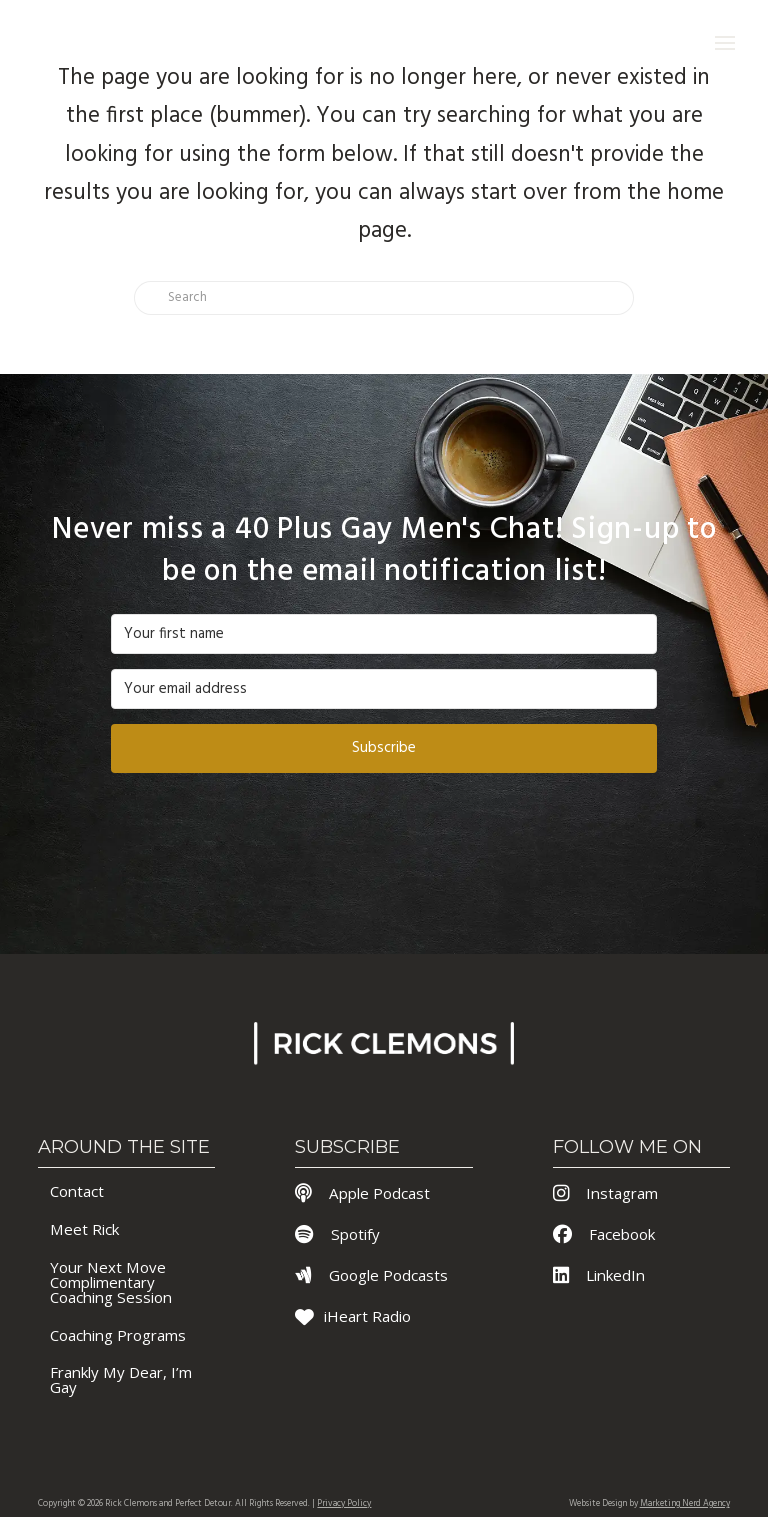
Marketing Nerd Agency (685, 1504)
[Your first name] (384, 634)
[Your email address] (384, 689)
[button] (725, 42)
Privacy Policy (344, 1504)
